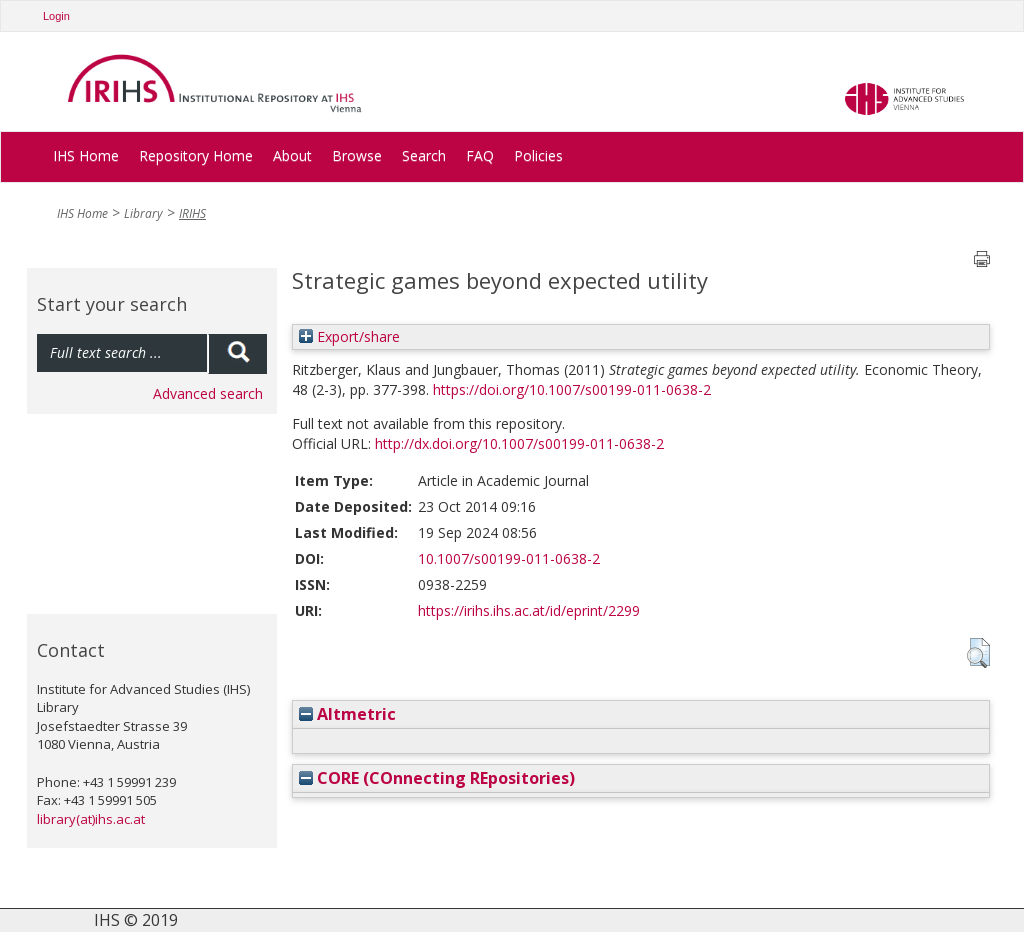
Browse (357, 155)
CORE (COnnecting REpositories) (437, 778)
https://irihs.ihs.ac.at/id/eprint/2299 (529, 610)
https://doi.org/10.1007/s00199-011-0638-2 (572, 389)
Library (143, 213)
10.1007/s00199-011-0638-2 (509, 558)
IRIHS (192, 213)
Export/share (349, 336)
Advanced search (208, 393)
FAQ (480, 155)
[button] (978, 653)
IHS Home (86, 155)
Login (56, 16)
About (292, 155)
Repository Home (196, 155)
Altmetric (347, 714)
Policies (538, 155)
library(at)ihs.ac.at (91, 819)
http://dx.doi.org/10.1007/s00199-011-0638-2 (519, 443)
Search (424, 155)
